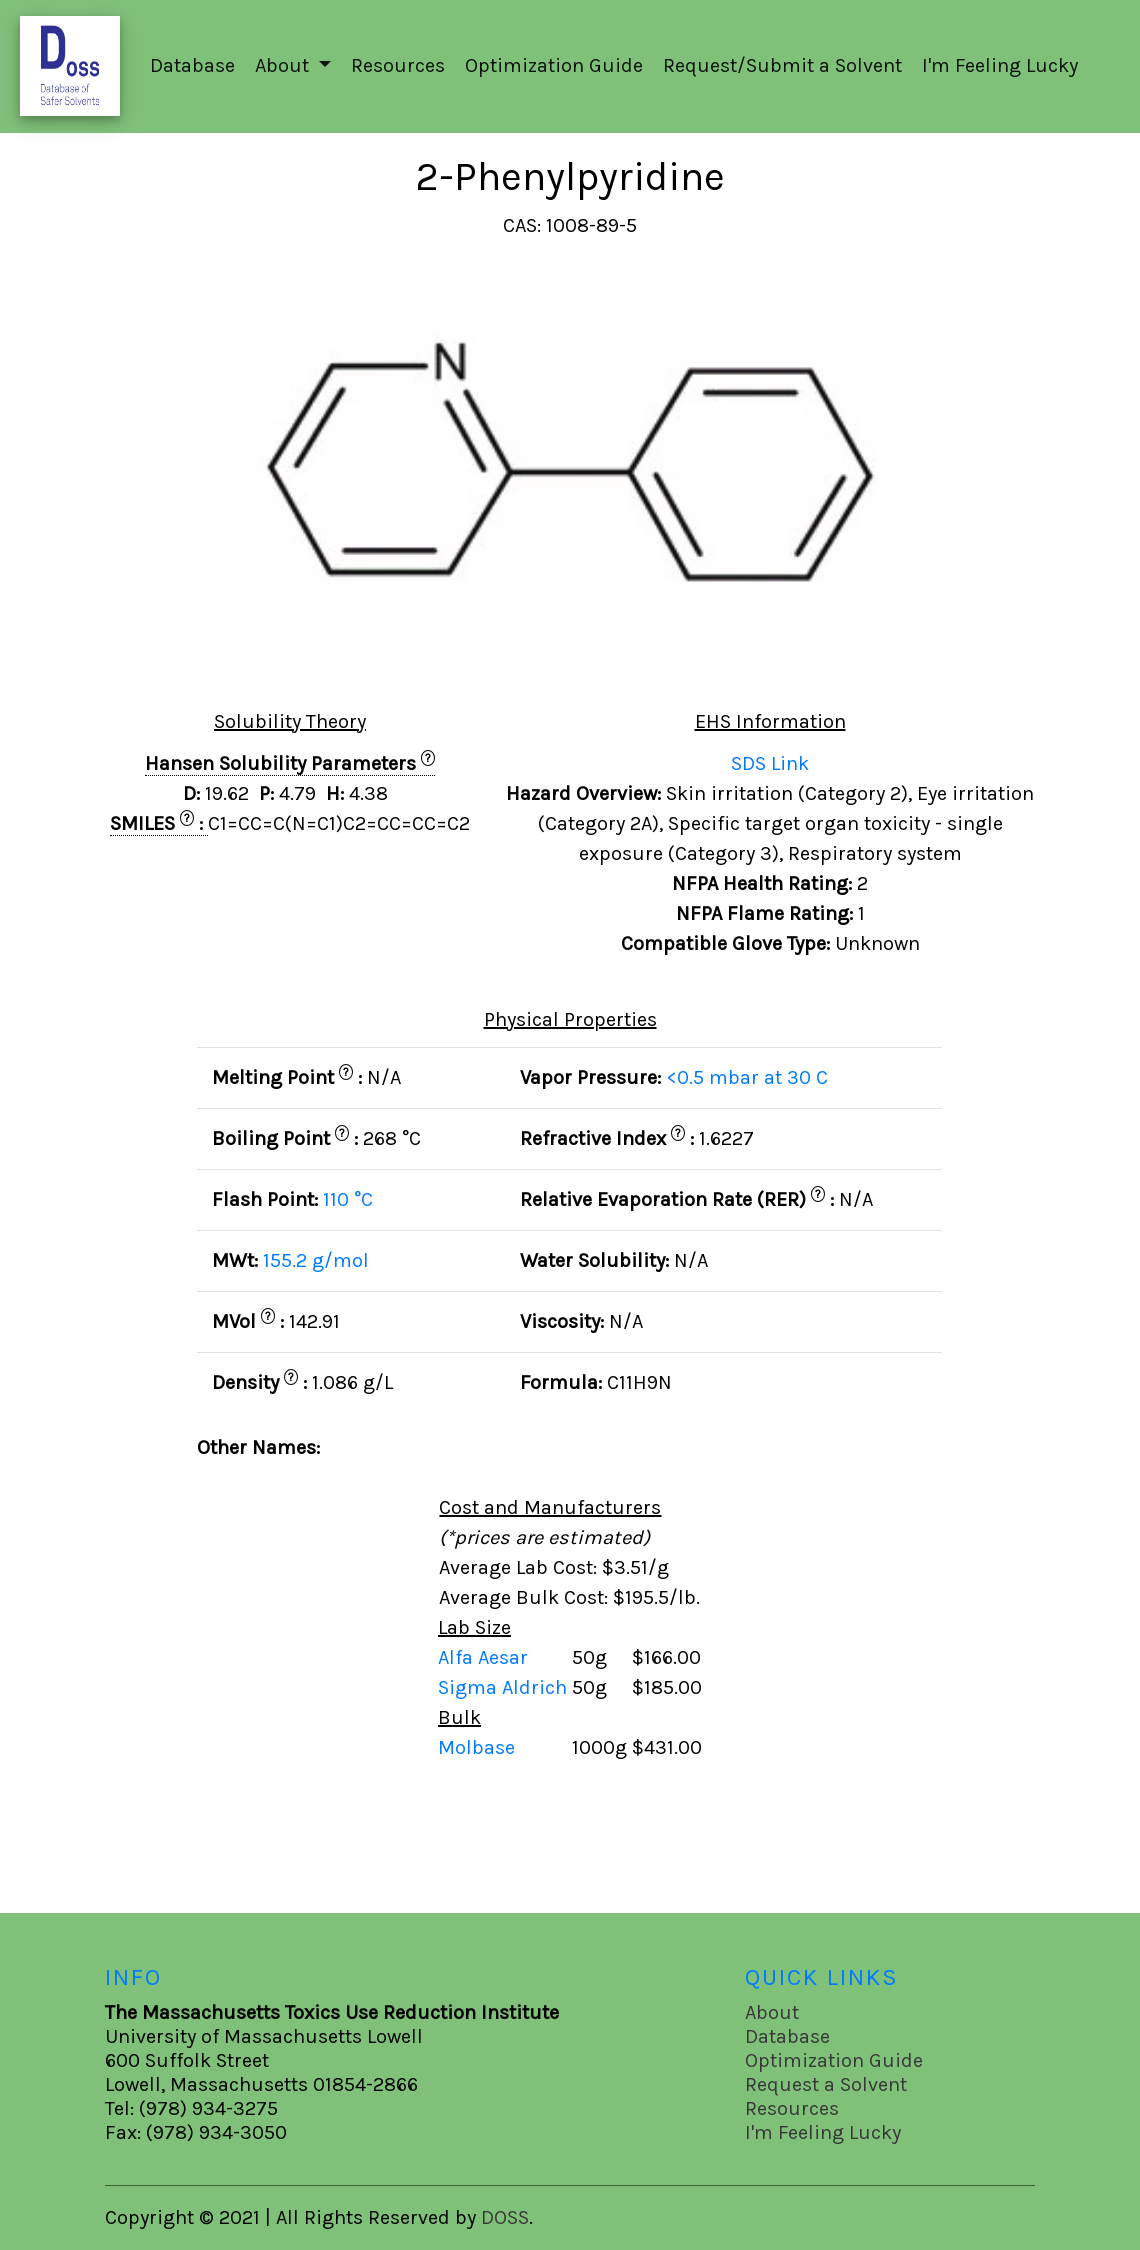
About (772, 2012)
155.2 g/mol (316, 1260)
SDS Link (770, 763)
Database (192, 65)
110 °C (348, 1199)
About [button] (284, 65)
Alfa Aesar (485, 1657)
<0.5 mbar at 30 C (747, 1077)
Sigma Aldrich (505, 1687)
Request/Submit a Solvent (782, 65)
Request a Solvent (826, 2084)
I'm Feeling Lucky (1000, 65)
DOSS (505, 2217)
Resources (398, 65)
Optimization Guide (554, 65)
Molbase (476, 1747)
